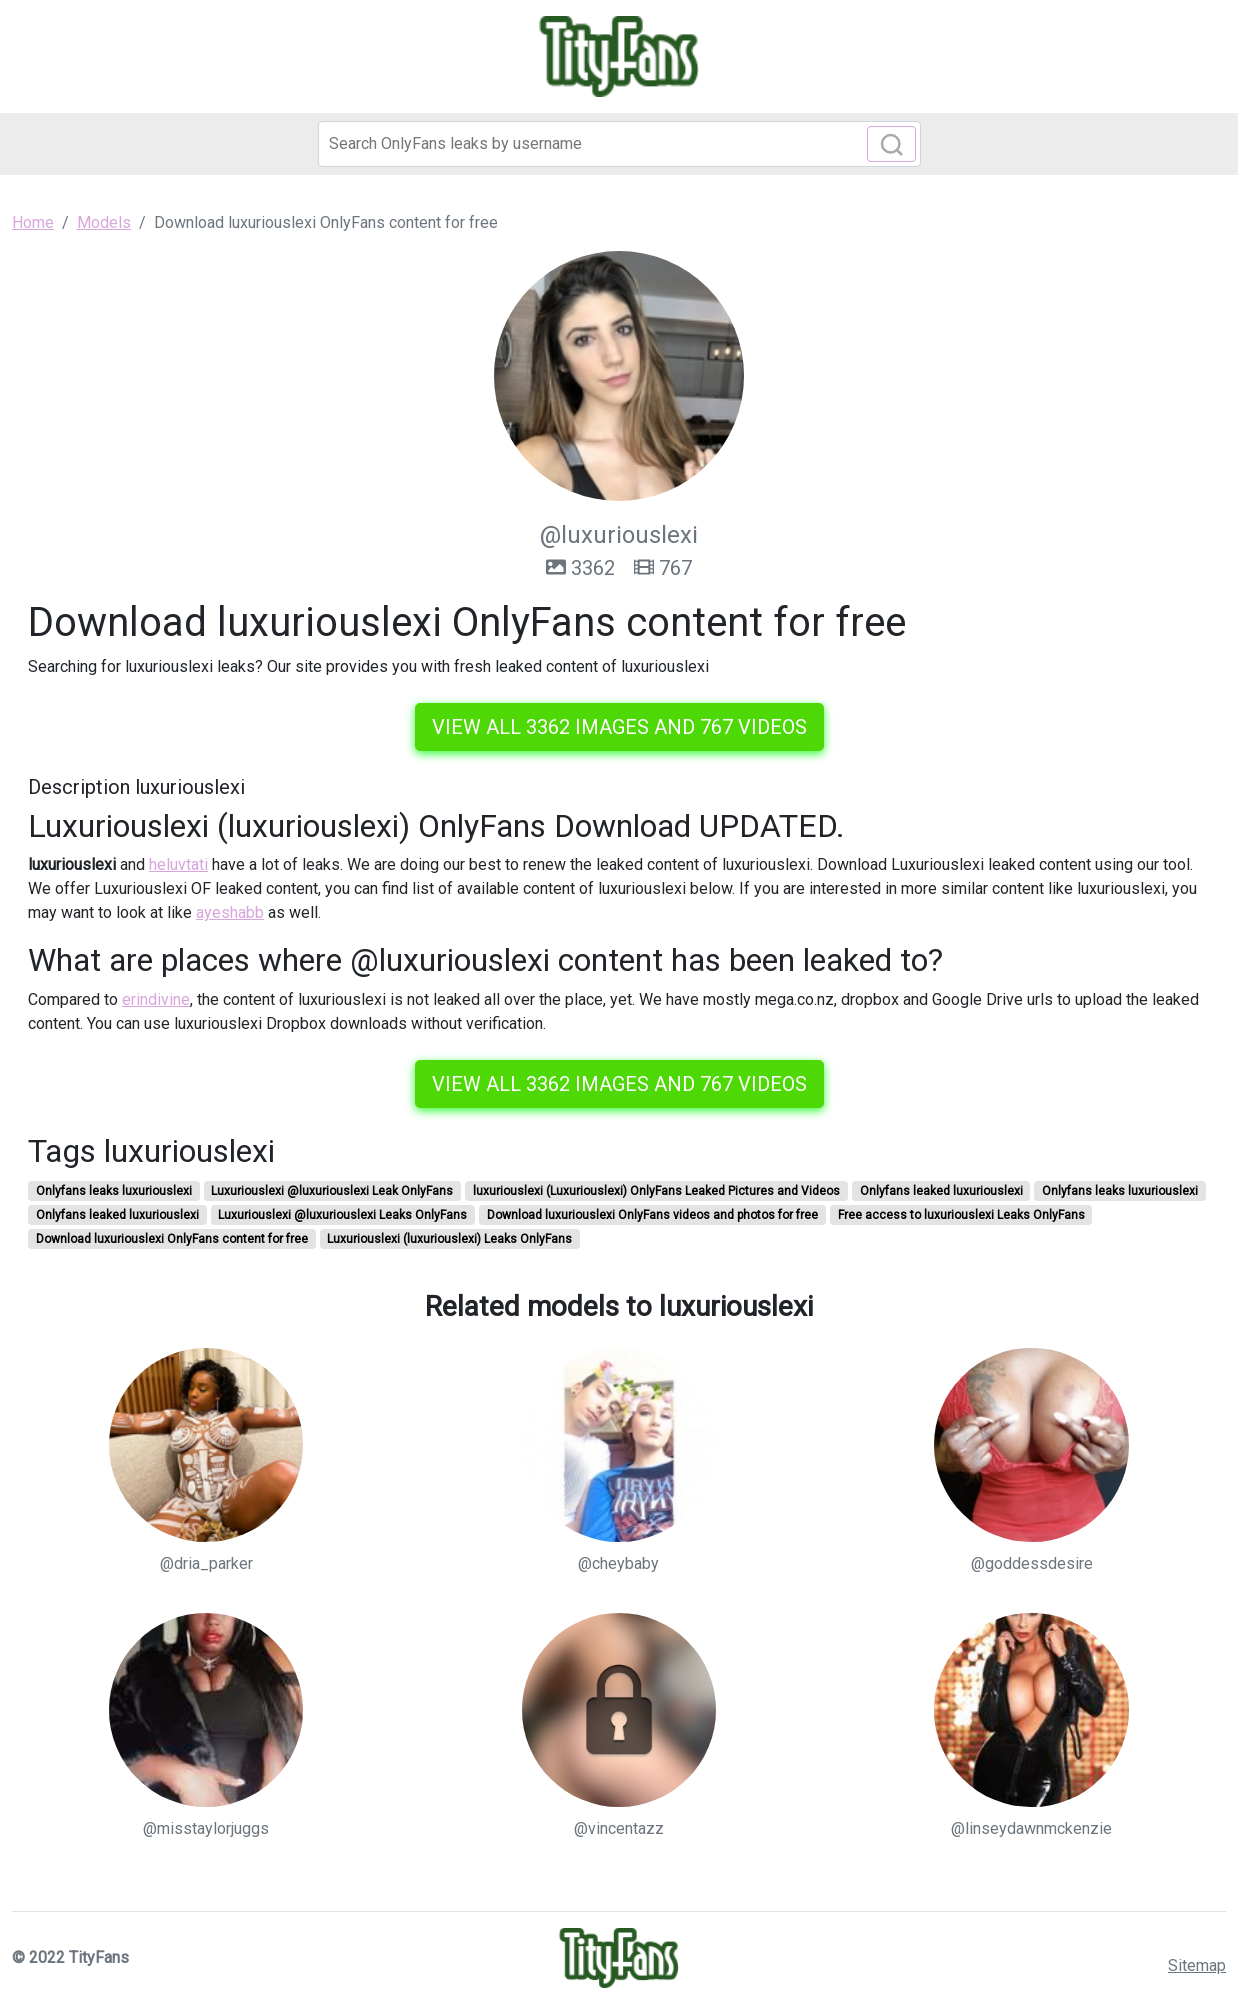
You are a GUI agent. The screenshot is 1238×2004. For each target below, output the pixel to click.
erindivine (156, 999)
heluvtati (178, 864)
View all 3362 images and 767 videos (619, 727)
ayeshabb (230, 912)
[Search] (619, 144)
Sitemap (1197, 1965)
